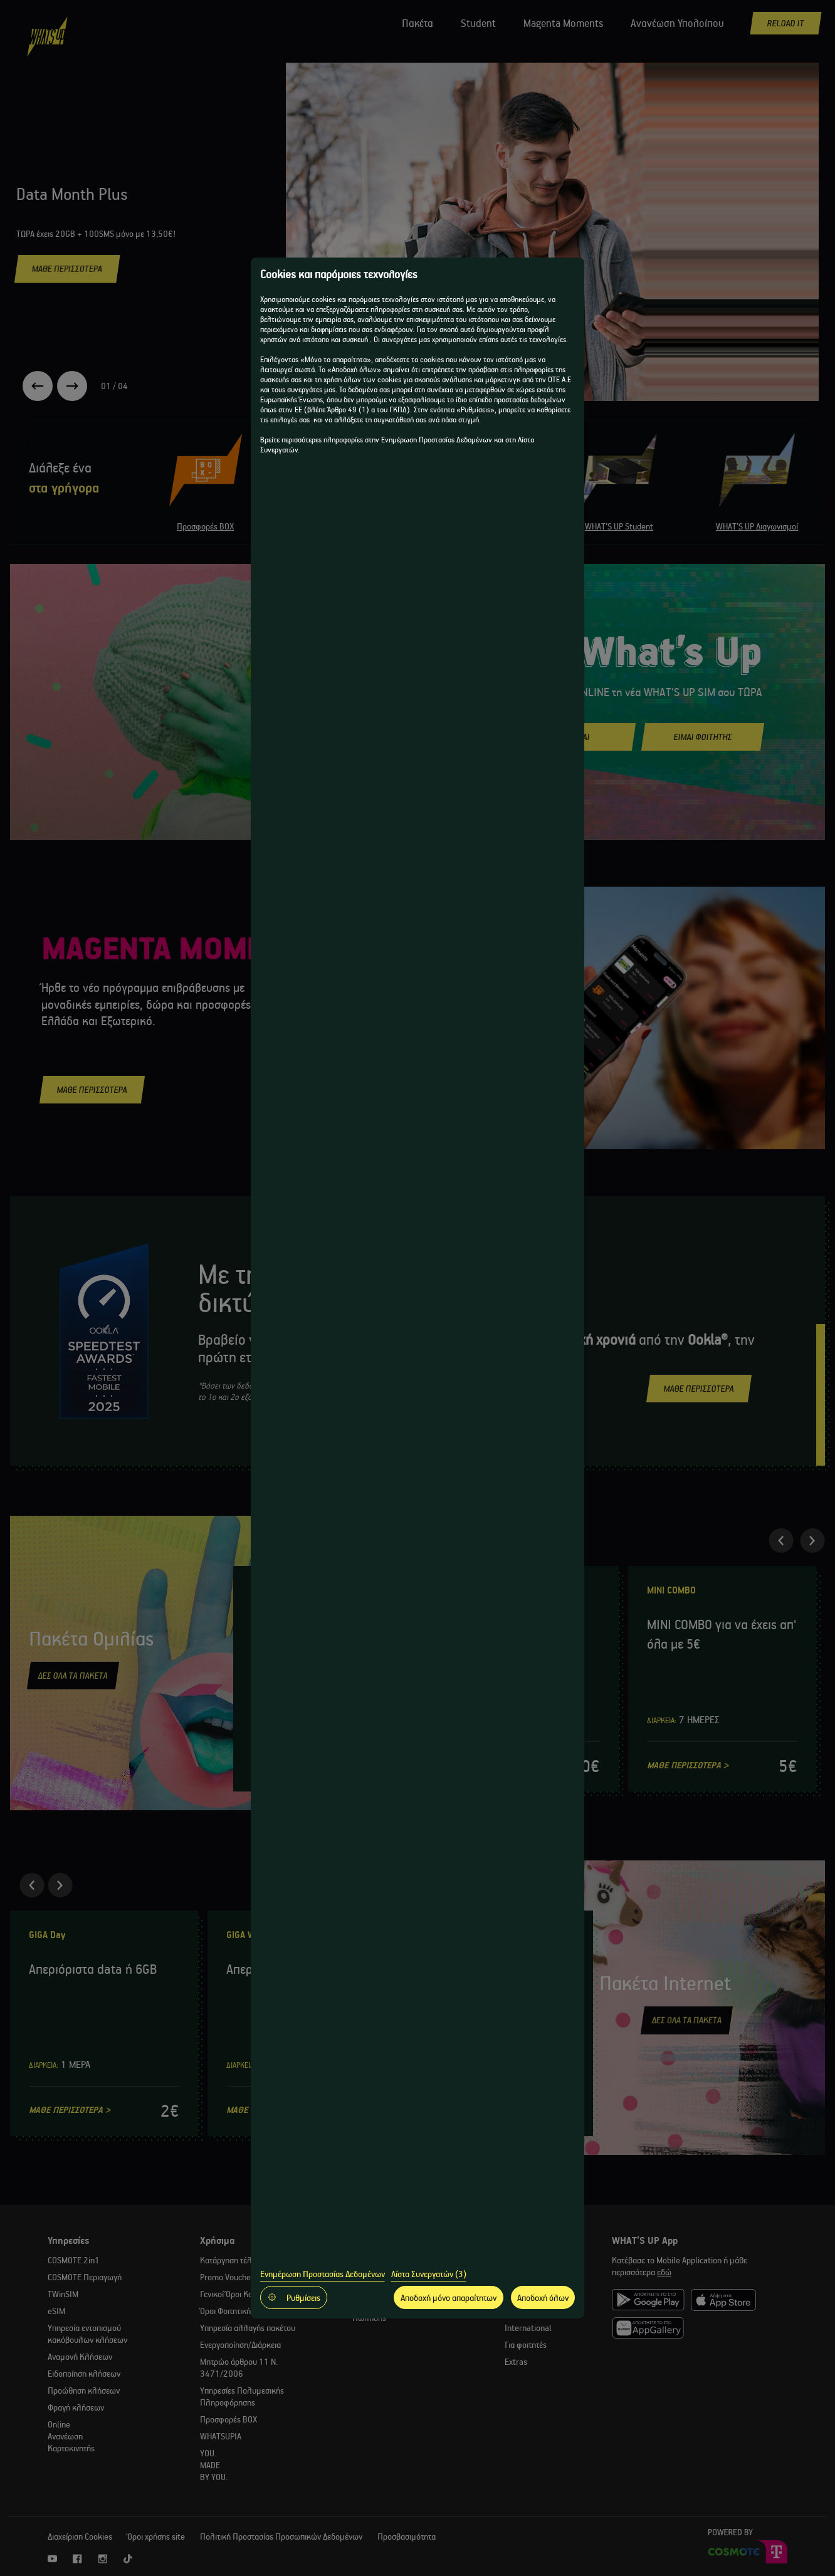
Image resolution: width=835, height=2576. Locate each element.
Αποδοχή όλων (543, 2297)
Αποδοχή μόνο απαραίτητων (448, 2297)
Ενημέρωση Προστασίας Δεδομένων (322, 2274)
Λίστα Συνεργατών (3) (428, 2274)
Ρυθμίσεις (293, 2297)
